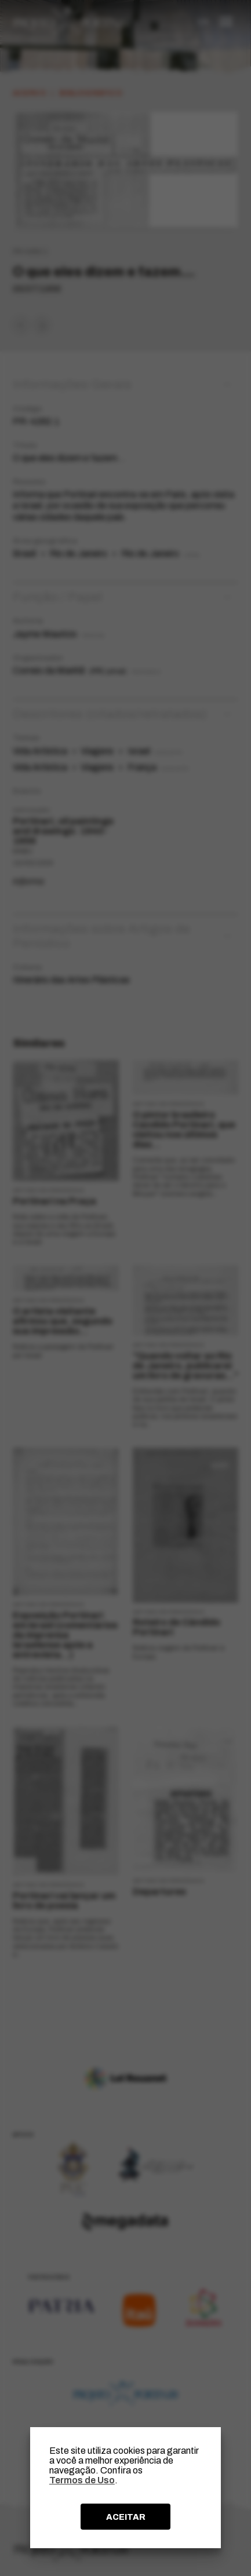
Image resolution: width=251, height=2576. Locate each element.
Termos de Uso (82, 2480)
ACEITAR (125, 2517)
